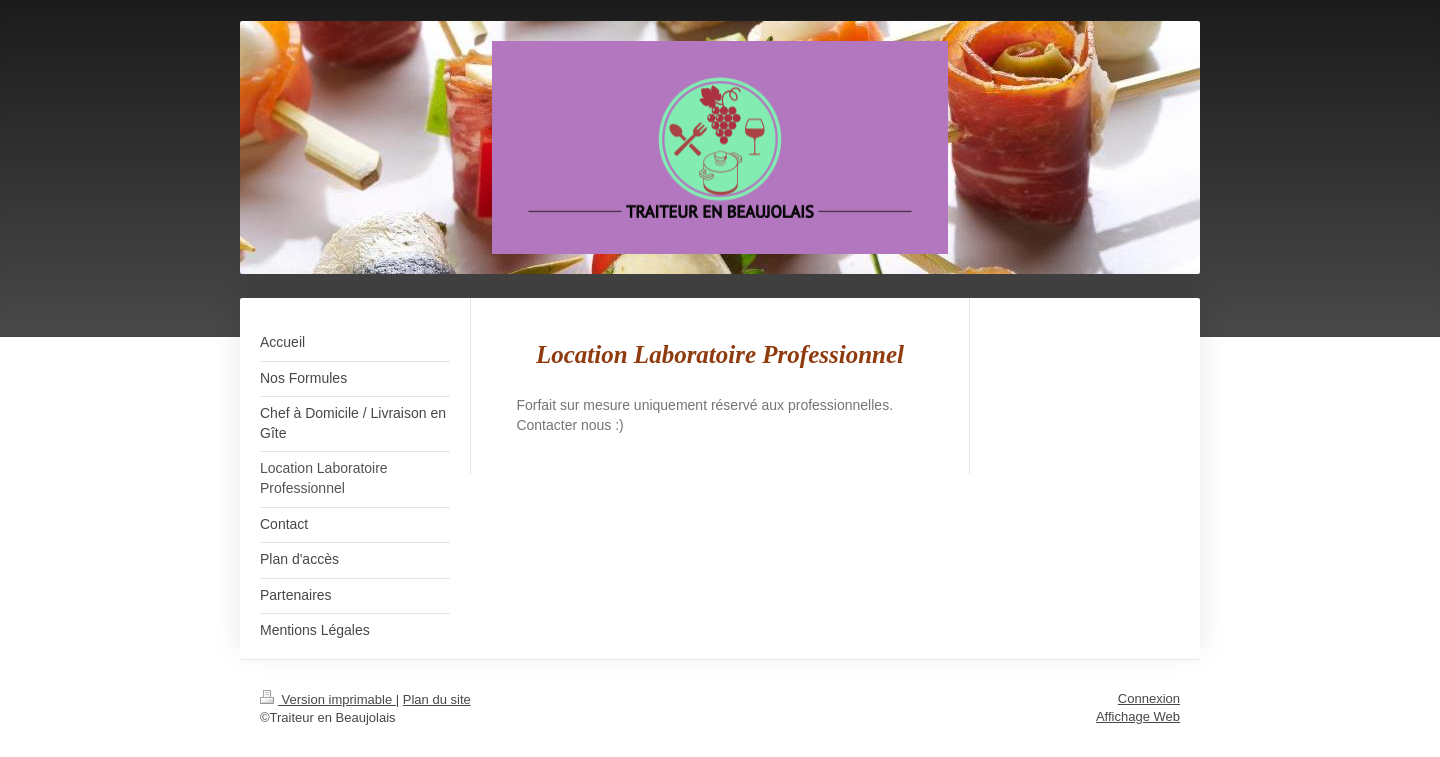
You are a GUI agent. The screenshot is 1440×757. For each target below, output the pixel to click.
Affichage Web (1138, 716)
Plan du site (437, 699)
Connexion (1149, 698)
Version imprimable (328, 699)
